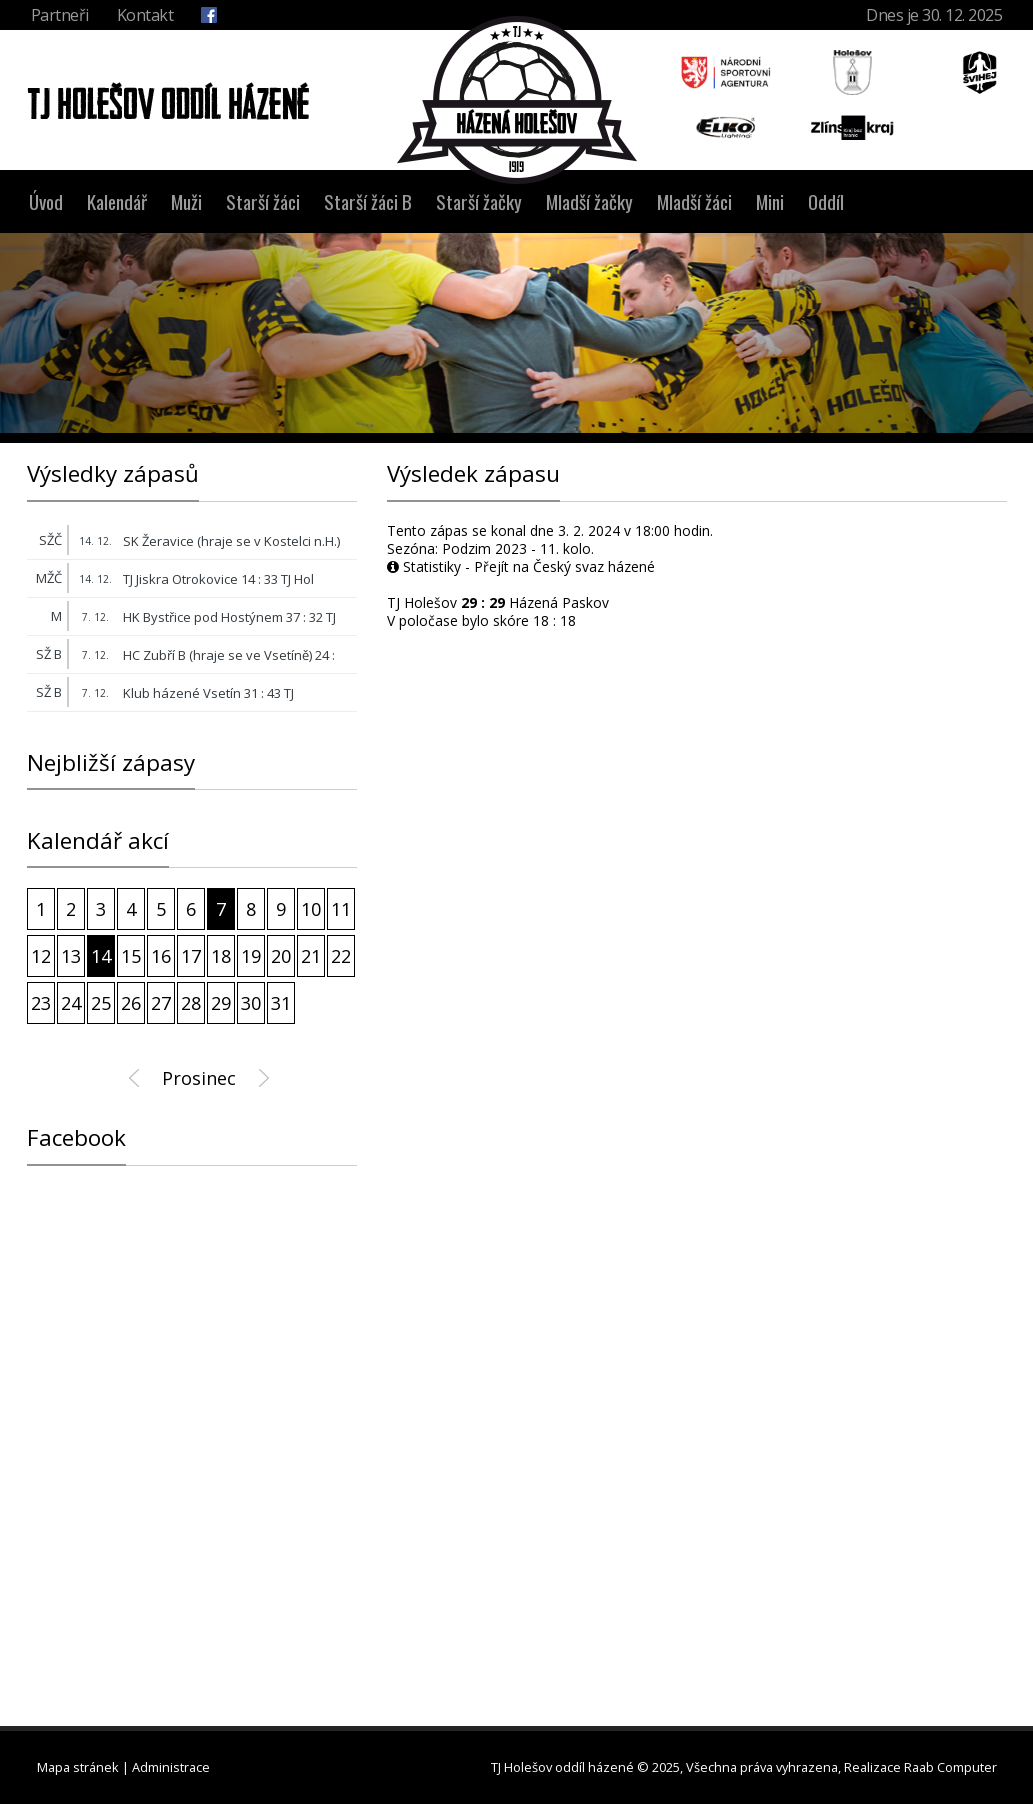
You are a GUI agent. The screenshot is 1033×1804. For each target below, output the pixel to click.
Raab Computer (950, 1767)
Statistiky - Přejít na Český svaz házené (521, 566)
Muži (186, 201)
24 (71, 1003)
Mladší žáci (694, 201)
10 (311, 909)
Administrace (171, 1767)
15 (131, 956)
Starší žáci (263, 201)
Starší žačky (479, 201)
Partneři (60, 15)
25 (101, 1003)
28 (191, 1003)
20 (281, 956)
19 (251, 956)
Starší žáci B (368, 201)
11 (341, 909)
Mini (770, 201)
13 (71, 956)
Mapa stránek (78, 1767)
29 (221, 1003)
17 (191, 956)
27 (161, 1003)
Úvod (46, 201)
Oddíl (826, 201)
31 (281, 1003)
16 (161, 956)
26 (131, 1003)
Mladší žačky (589, 201)
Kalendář (117, 201)
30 (251, 1003)
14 (101, 956)
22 (341, 956)
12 (41, 956)
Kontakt (145, 15)
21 (311, 956)
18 (221, 956)
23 (41, 1003)
